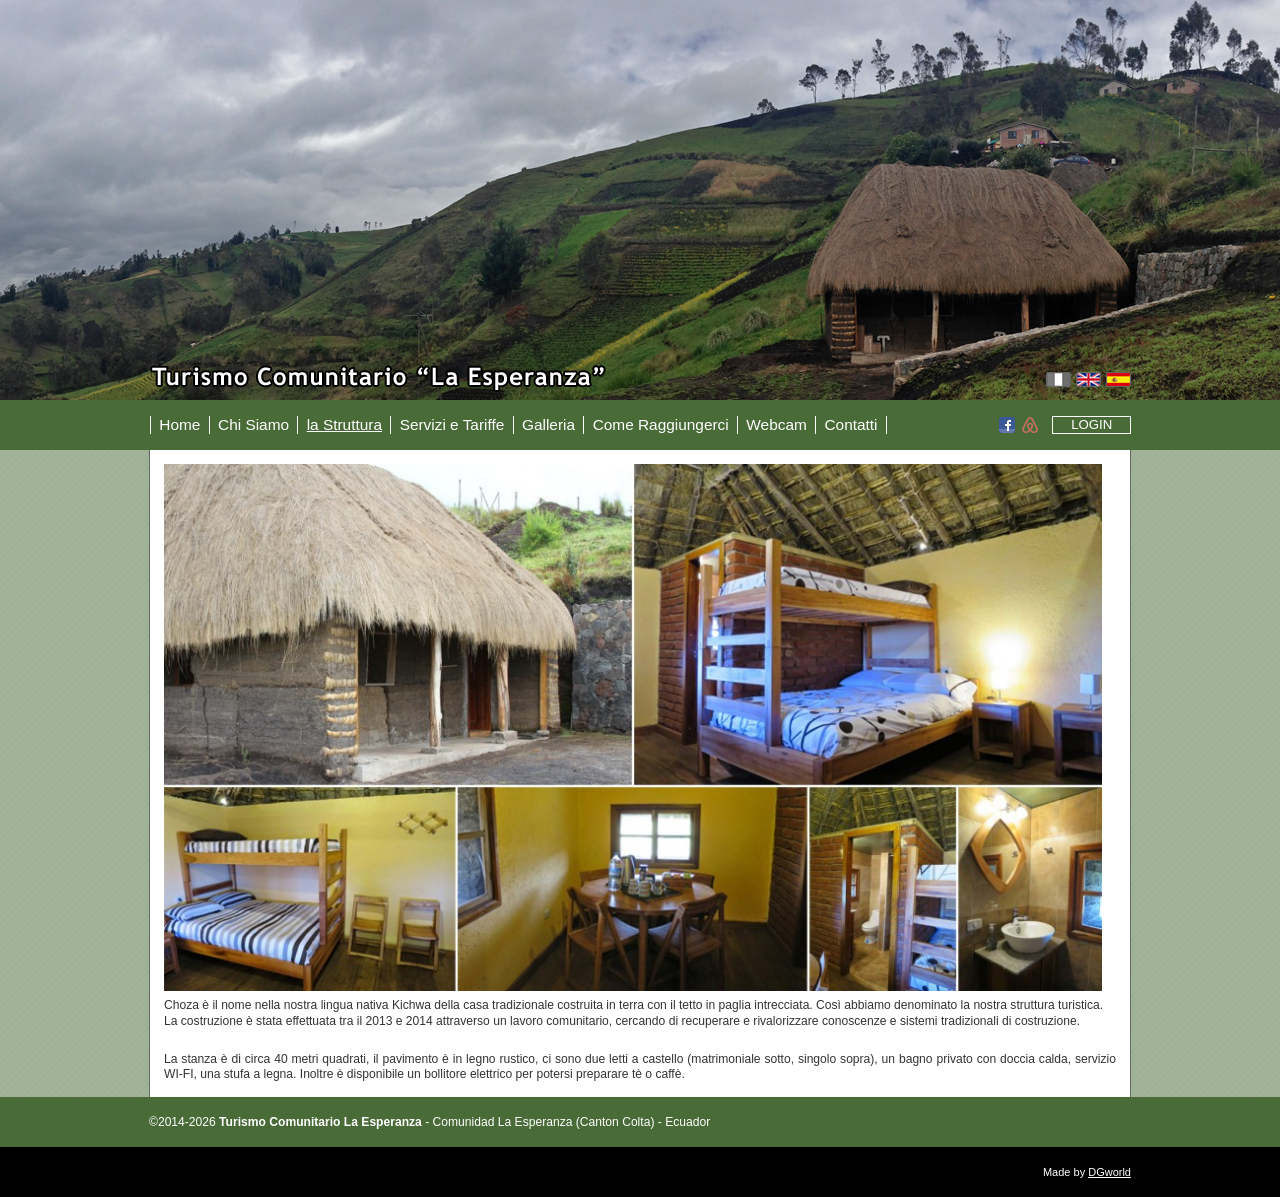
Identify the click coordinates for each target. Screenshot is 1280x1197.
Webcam (776, 424)
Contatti (850, 424)
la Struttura (344, 424)
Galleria (548, 424)
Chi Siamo (253, 424)
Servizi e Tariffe (452, 424)
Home (179, 424)
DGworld (1109, 1172)
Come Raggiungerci (661, 424)
